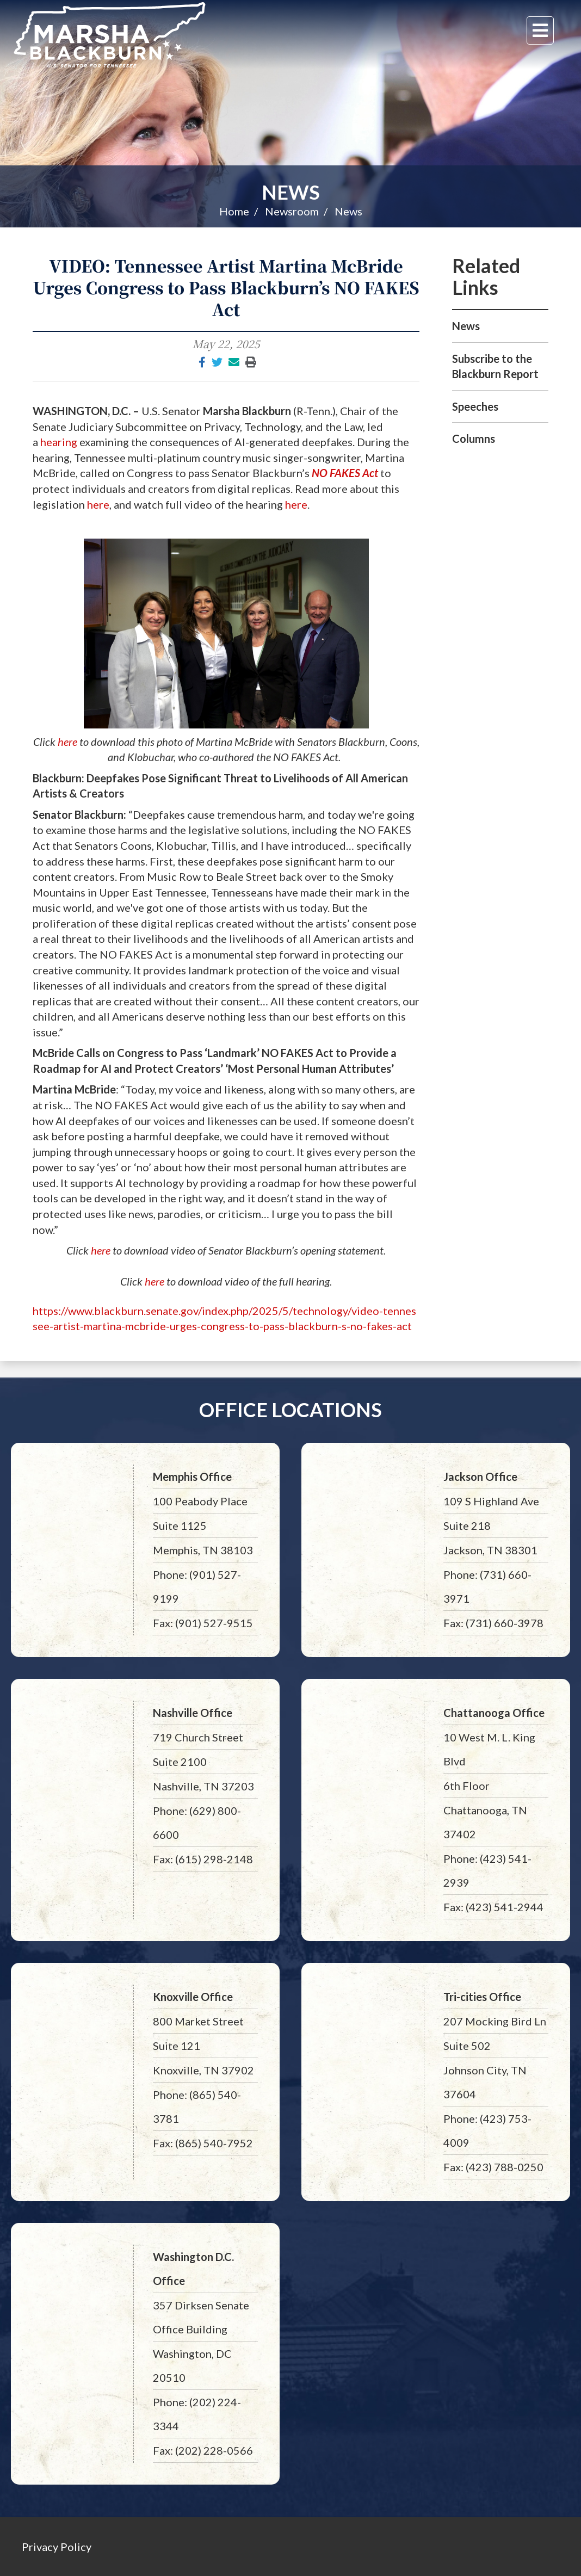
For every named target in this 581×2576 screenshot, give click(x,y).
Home (234, 211)
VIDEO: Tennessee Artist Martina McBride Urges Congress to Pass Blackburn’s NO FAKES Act (226, 287)
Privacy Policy (56, 2546)
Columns (473, 438)
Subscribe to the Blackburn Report (495, 366)
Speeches (475, 406)
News (291, 192)
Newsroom (292, 211)
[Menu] (540, 30)
